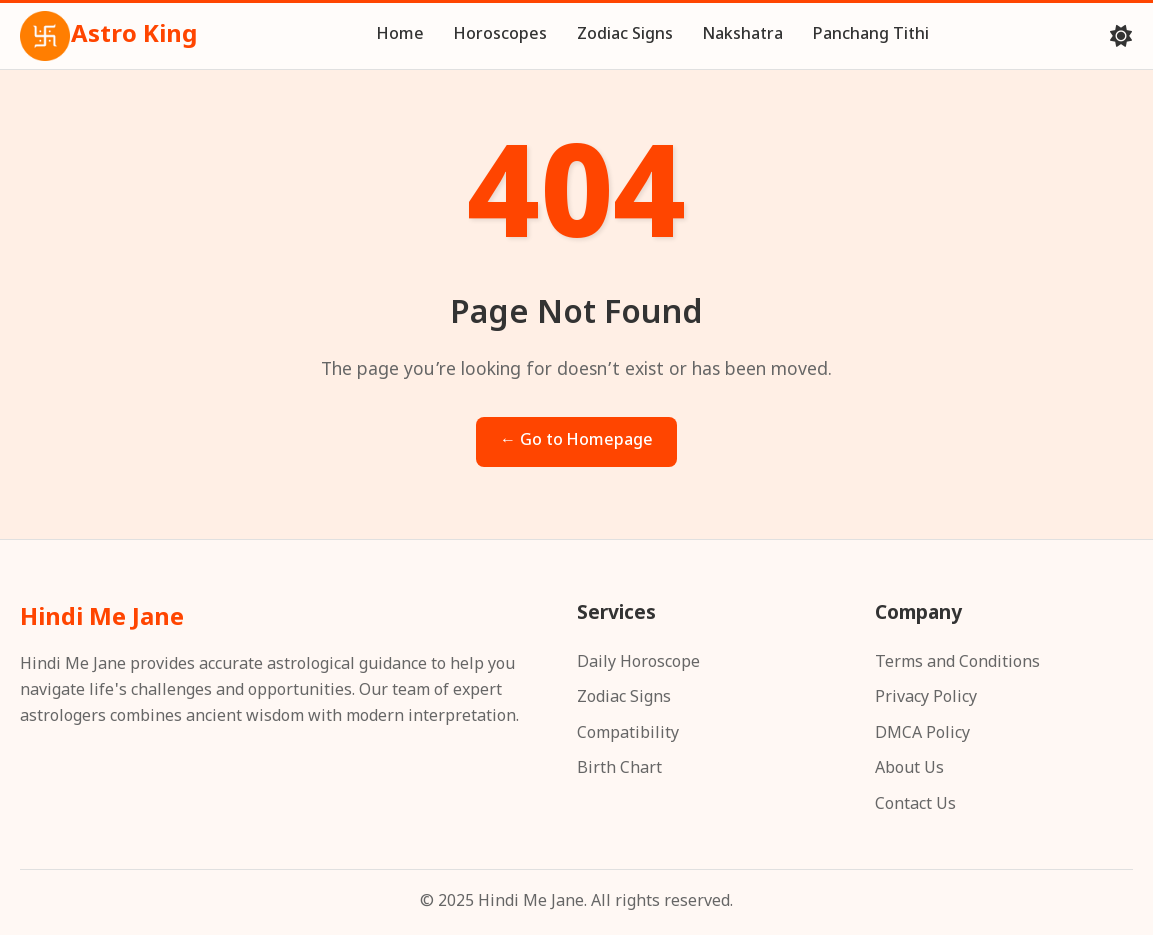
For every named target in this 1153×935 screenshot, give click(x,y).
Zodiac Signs (625, 35)
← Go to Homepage (576, 441)
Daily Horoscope (638, 663)
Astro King (108, 36)
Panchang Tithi (871, 35)
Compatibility (628, 734)
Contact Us (915, 805)
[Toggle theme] (1121, 36)
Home (400, 35)
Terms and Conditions (957, 663)
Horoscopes (500, 35)
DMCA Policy (922, 734)
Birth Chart (619, 769)
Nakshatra (743, 35)
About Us (909, 769)
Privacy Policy (926, 698)
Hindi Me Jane (102, 619)
